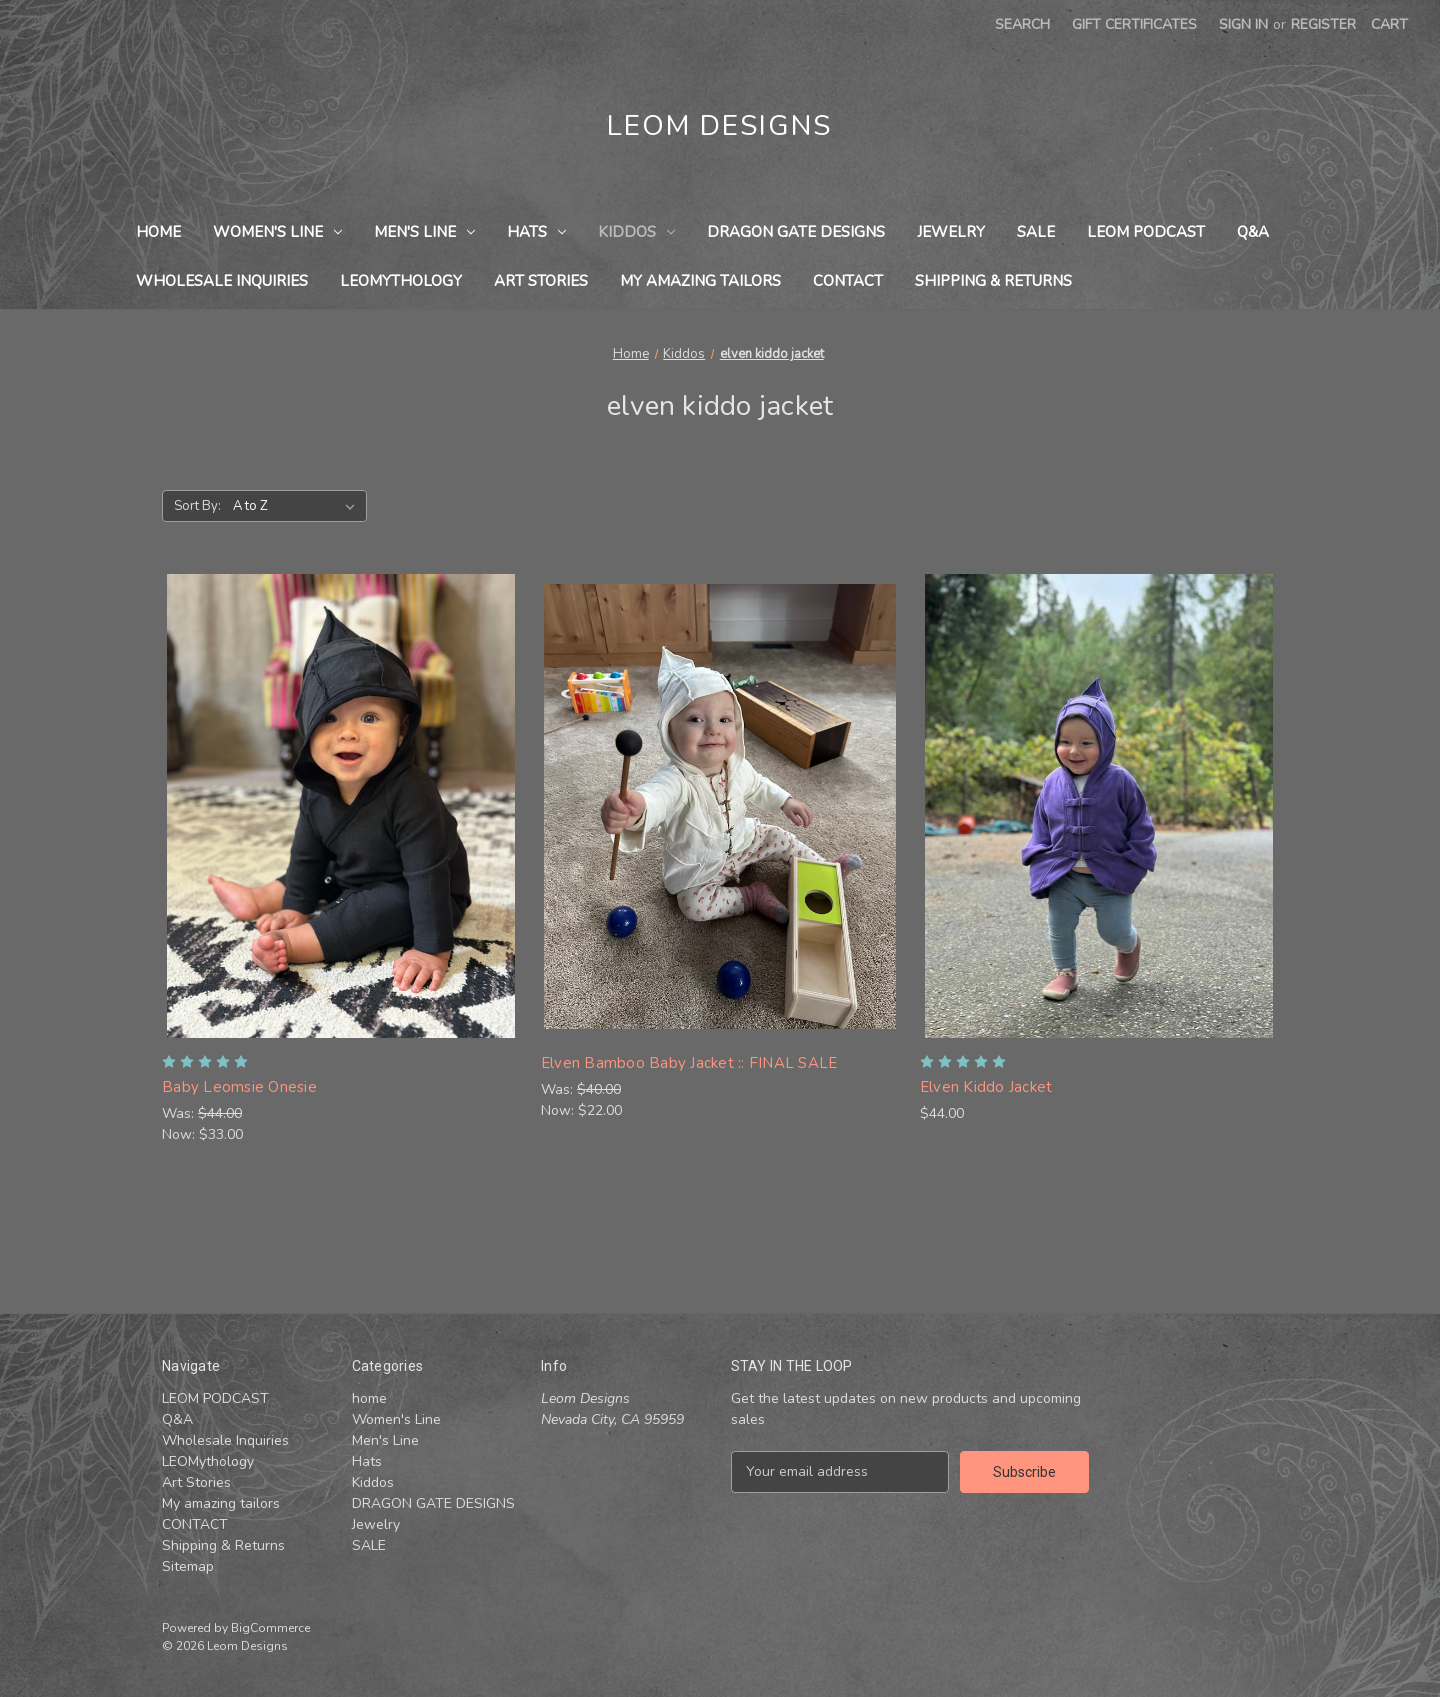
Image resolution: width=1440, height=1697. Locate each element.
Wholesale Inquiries (222, 281)
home (158, 232)
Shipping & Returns (993, 281)
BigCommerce (270, 1628)
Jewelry (951, 232)
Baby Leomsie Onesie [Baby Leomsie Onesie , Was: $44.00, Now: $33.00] (239, 1087)
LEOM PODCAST (1146, 232)
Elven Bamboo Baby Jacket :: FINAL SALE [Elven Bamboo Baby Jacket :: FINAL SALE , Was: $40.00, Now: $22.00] (689, 1063)
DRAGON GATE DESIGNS (796, 232)
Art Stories (541, 281)
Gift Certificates (1134, 24)
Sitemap (188, 1566)
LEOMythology (401, 281)
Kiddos (636, 232)
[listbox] (298, 506)
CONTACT (848, 281)
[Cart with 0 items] (1389, 24)
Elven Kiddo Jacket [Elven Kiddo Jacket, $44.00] (986, 1087)
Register (1323, 24)
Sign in (1243, 24)
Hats (536, 232)
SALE (1036, 232)
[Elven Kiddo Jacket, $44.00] (1099, 806)
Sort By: (197, 506)
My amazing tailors (700, 281)
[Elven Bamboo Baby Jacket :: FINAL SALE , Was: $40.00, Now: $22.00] (720, 806)
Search (1022, 24)
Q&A (1253, 232)
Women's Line (277, 232)
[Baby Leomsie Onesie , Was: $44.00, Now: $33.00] (341, 806)
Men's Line (424, 232)
